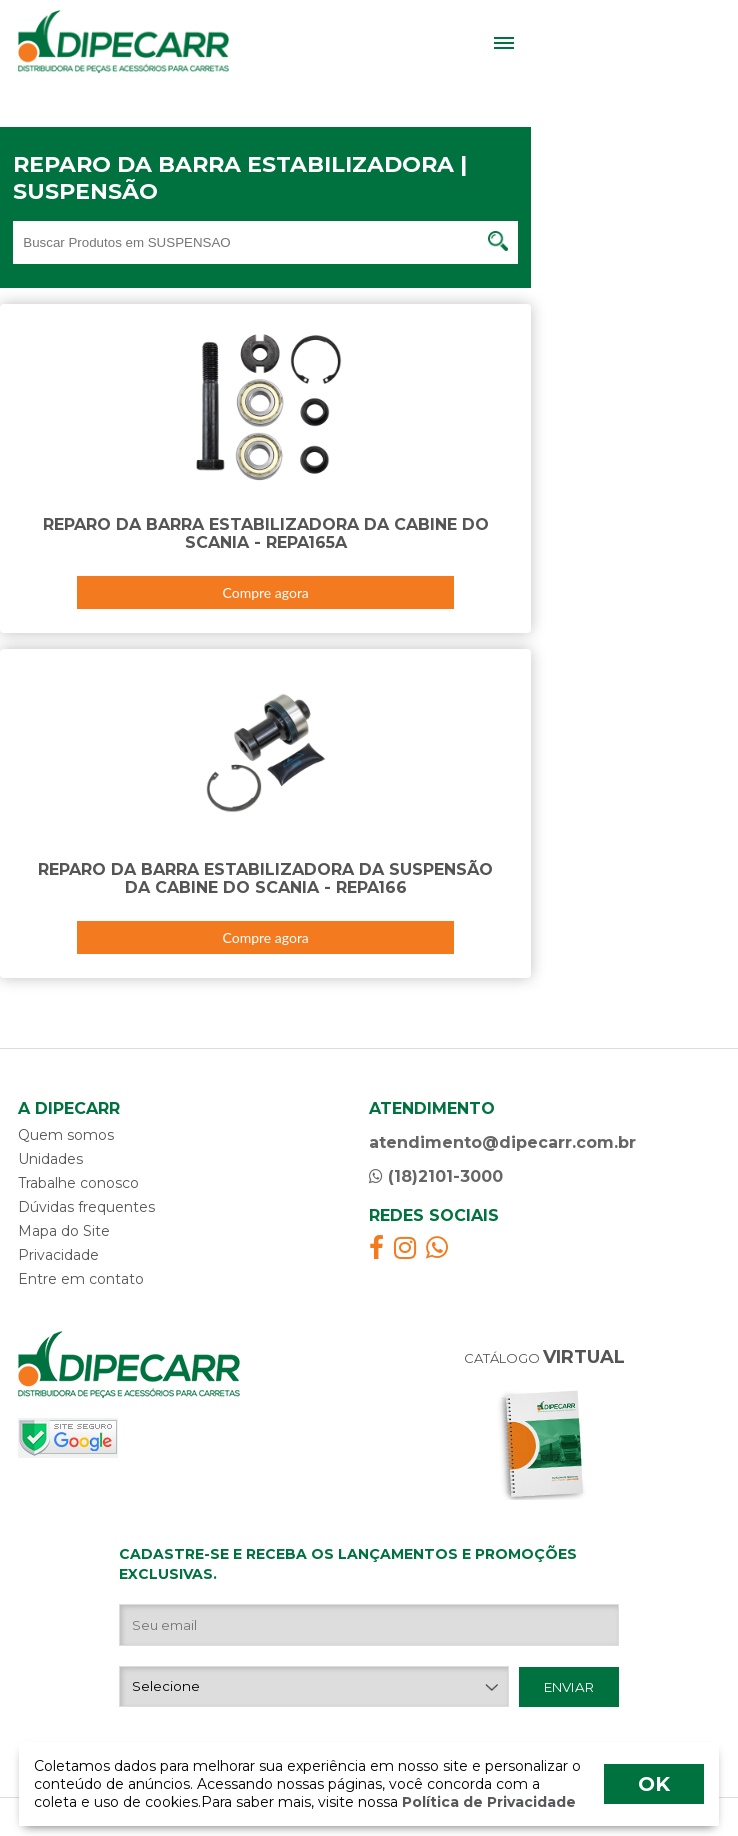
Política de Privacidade (487, 1802)
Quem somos (66, 1135)
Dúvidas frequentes (86, 1207)
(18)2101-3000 (436, 1176)
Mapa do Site (64, 1231)
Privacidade (58, 1255)
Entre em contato (81, 1279)
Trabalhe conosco (78, 1183)
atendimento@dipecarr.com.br (502, 1142)
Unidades (50, 1159)
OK (654, 1784)
